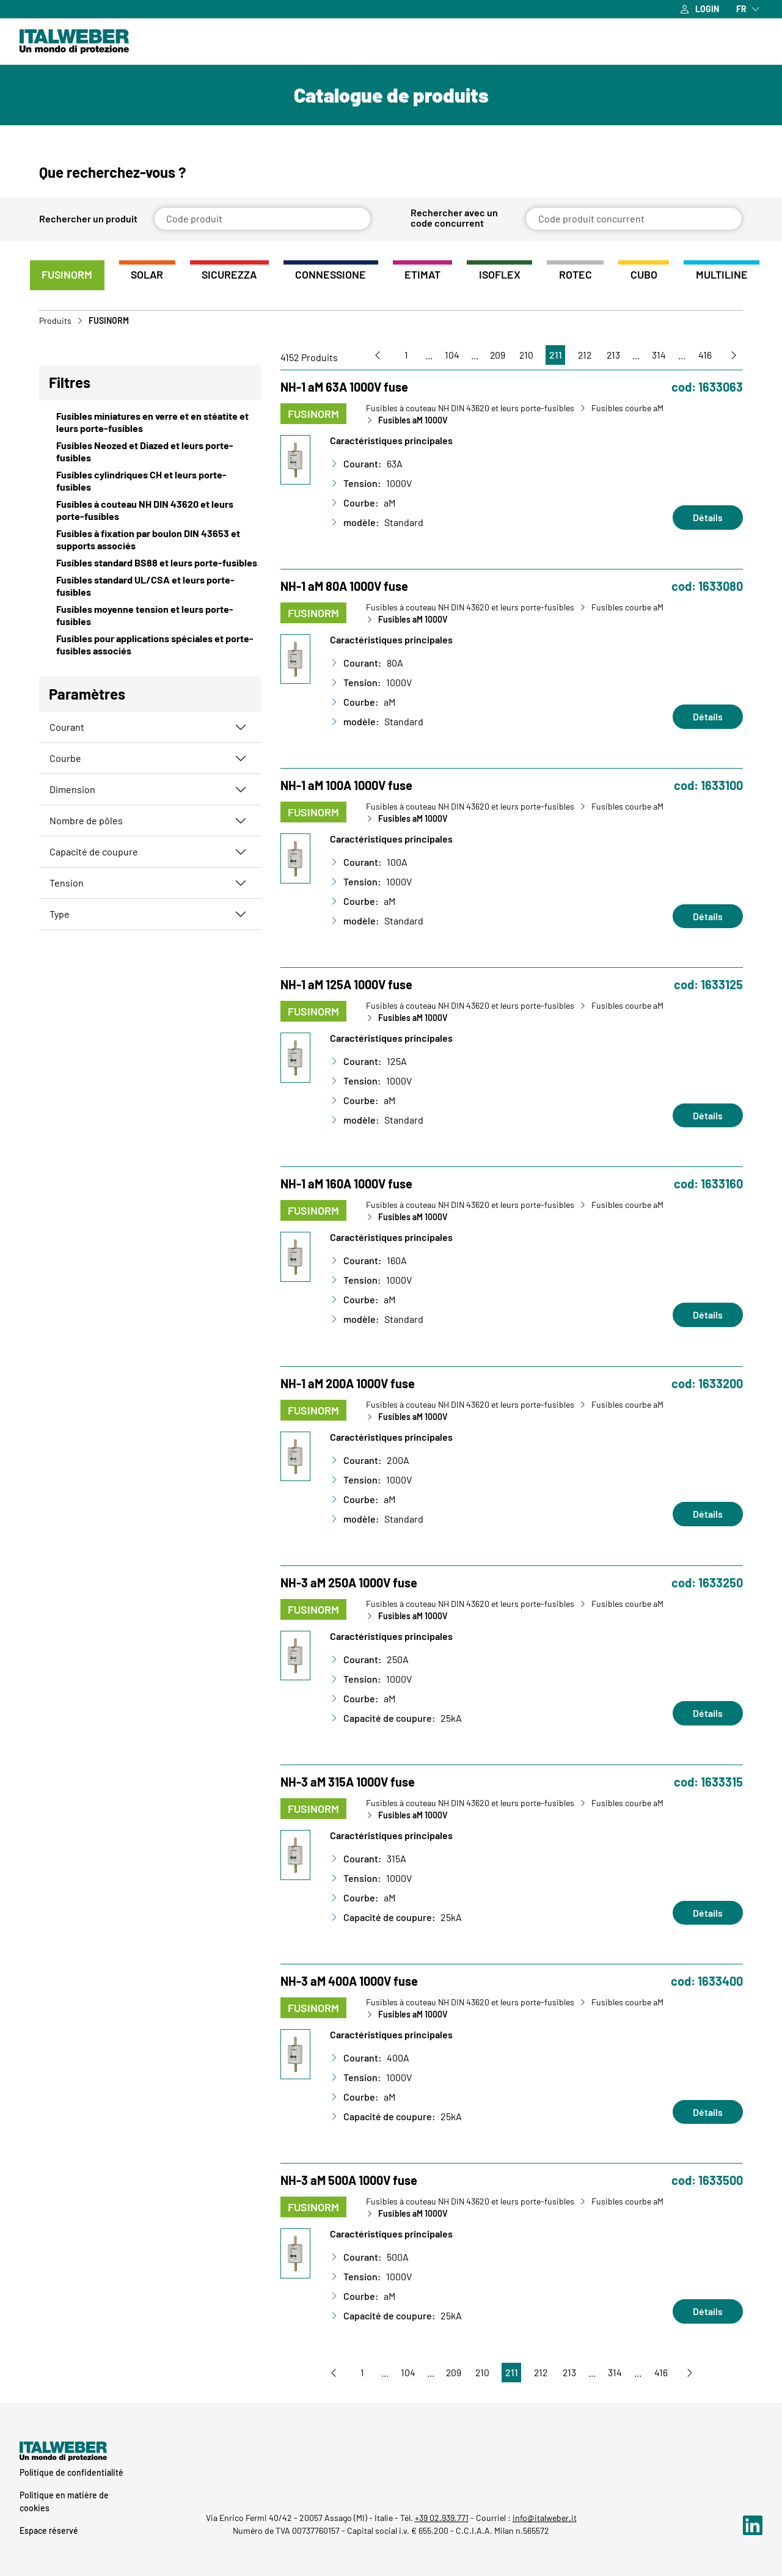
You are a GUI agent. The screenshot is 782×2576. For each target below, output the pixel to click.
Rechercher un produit (88, 218)
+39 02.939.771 (442, 2517)
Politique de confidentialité (71, 2472)
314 (657, 355)
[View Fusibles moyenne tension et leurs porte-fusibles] (150, 616)
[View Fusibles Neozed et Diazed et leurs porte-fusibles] (150, 452)
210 (523, 355)
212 (581, 355)
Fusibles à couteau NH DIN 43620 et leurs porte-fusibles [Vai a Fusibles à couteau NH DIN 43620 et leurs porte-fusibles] (470, 409)
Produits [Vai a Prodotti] (55, 321)
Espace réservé (49, 2530)
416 (704, 355)
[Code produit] (262, 219)
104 (447, 355)
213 (611, 355)
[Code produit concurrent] (634, 219)
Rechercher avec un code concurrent (454, 218)
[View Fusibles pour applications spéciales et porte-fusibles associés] (150, 645)
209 (494, 355)
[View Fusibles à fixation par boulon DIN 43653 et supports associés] (150, 540)
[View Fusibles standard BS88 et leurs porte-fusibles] (150, 563)
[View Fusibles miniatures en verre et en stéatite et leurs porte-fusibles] (150, 423)
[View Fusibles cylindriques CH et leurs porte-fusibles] (150, 481)
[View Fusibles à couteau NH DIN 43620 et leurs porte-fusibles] (150, 511)
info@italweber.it (545, 2517)
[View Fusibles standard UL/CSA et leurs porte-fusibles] (150, 586)
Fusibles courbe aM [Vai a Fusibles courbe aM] (627, 409)
